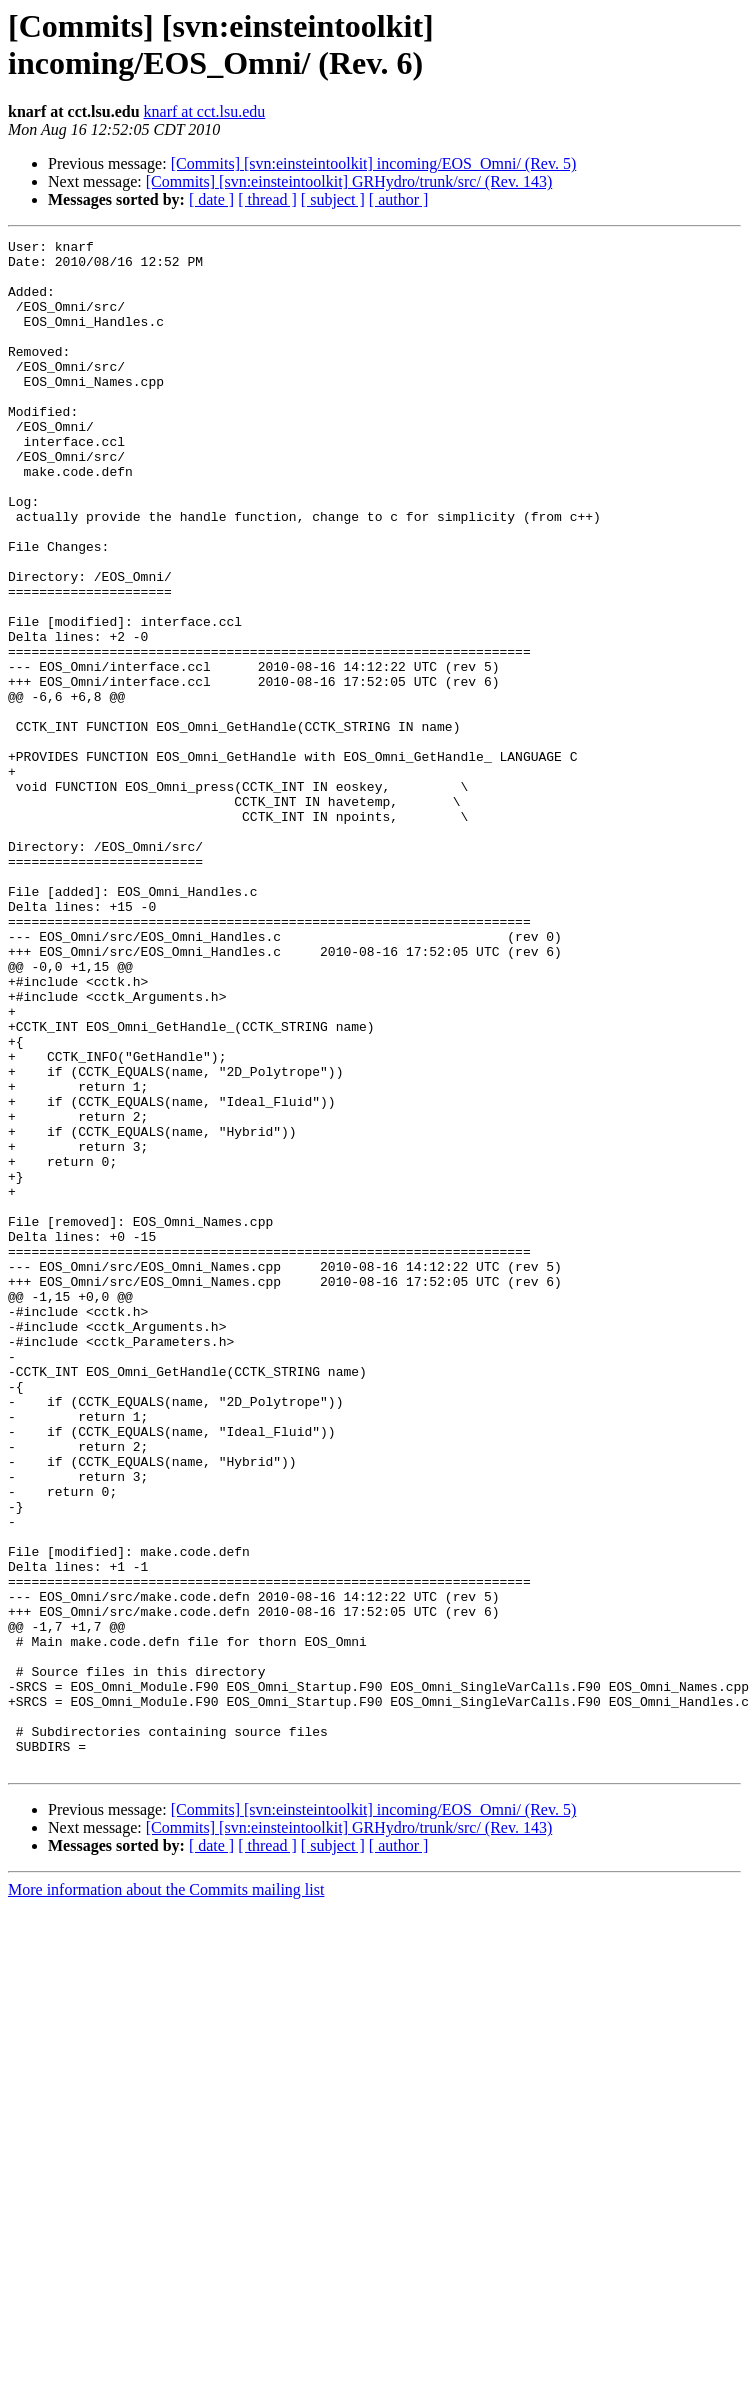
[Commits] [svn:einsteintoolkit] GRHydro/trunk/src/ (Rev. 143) (349, 181)
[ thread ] (267, 199)
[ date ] (211, 199)
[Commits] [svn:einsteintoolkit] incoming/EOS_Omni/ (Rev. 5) (374, 163)
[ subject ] (333, 199)
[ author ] (399, 199)
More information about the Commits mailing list (166, 2195)
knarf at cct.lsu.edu (205, 111)
